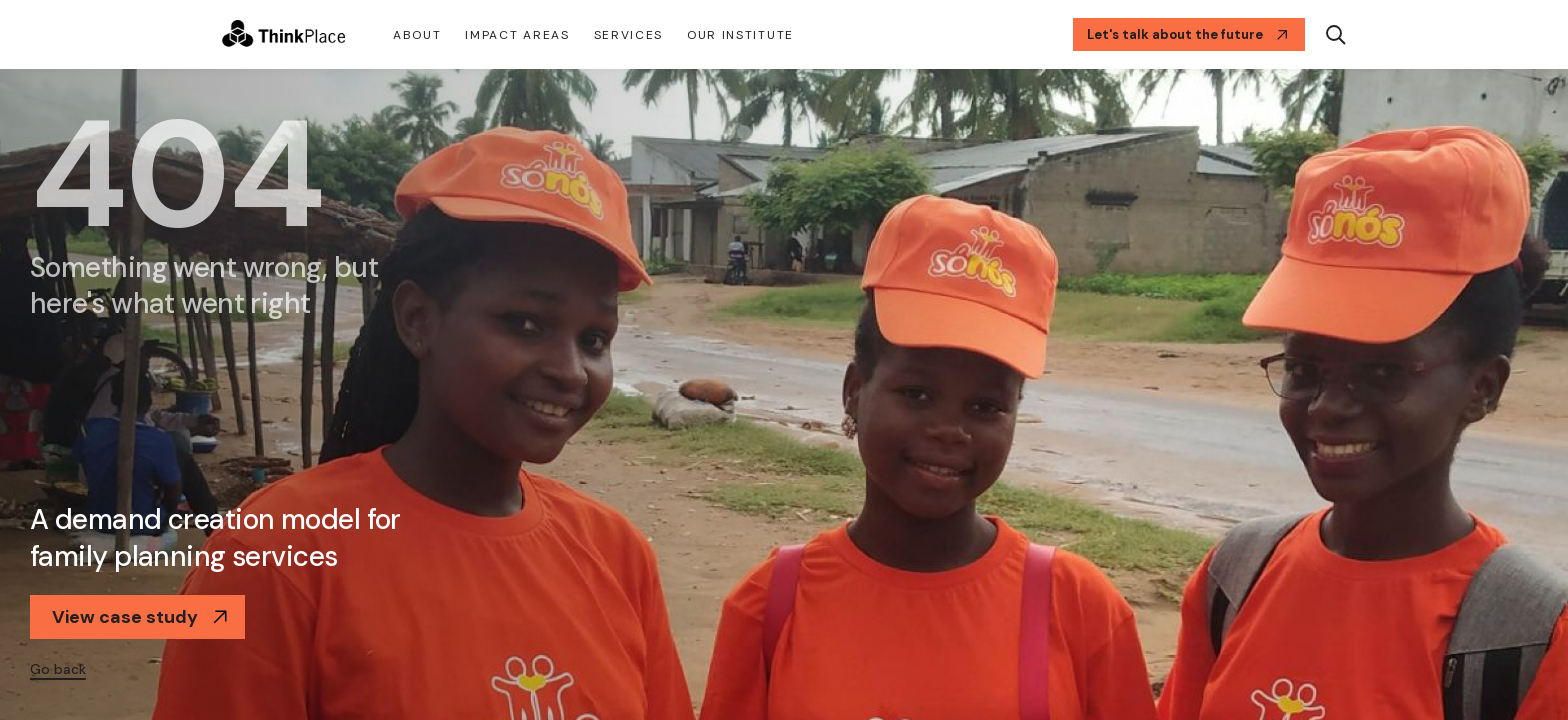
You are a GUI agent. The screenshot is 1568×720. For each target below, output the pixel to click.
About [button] (417, 35)
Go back (58, 669)
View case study (140, 617)
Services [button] (628, 35)
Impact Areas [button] (517, 35)
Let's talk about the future (1187, 34)
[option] (784, 394)
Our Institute (740, 35)
